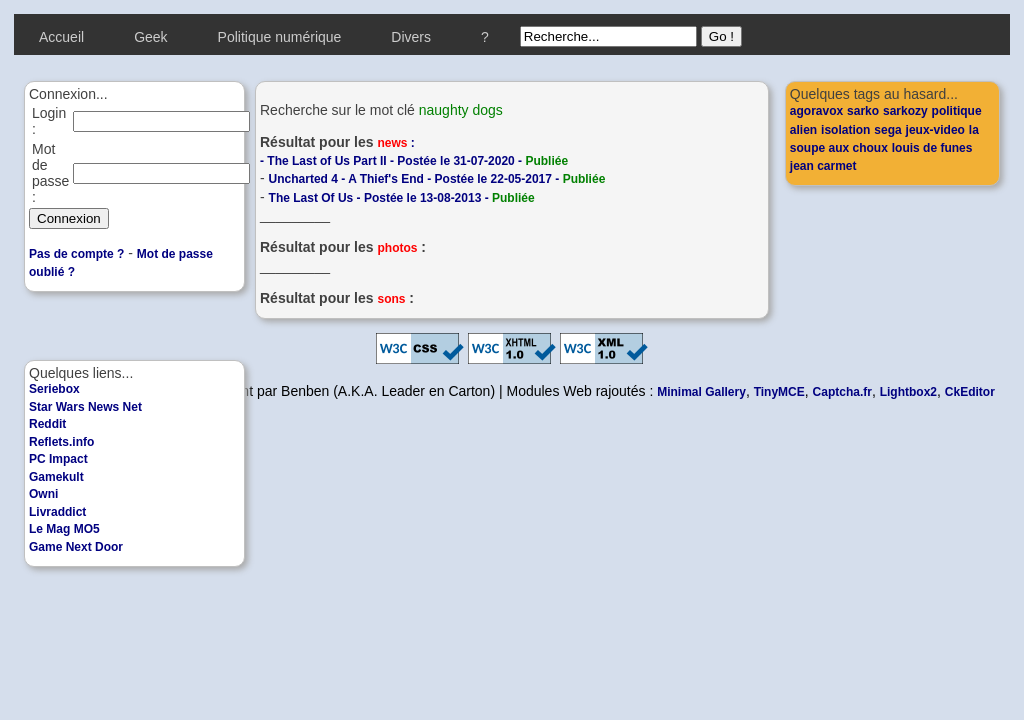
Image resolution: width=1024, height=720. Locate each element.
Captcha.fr (842, 392)
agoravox (816, 111)
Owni (43, 494)
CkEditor (970, 392)
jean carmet (823, 166)
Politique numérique (280, 37)
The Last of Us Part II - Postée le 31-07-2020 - (417, 161)
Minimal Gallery (701, 392)
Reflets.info (61, 442)
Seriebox (54, 389)
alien (803, 130)
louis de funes (932, 148)
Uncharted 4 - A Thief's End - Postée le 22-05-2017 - (437, 179)
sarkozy (905, 111)
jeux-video (935, 130)
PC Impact (58, 459)
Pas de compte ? (76, 254)
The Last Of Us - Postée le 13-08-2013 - (402, 198)
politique (957, 111)
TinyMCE (779, 392)
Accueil (61, 37)
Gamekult (56, 477)
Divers (411, 37)
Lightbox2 (908, 392)
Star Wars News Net (85, 407)
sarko (863, 111)
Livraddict (57, 512)
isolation (845, 130)
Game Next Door (76, 547)
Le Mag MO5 (64, 529)
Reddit (47, 424)
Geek (150, 37)
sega (887, 130)
